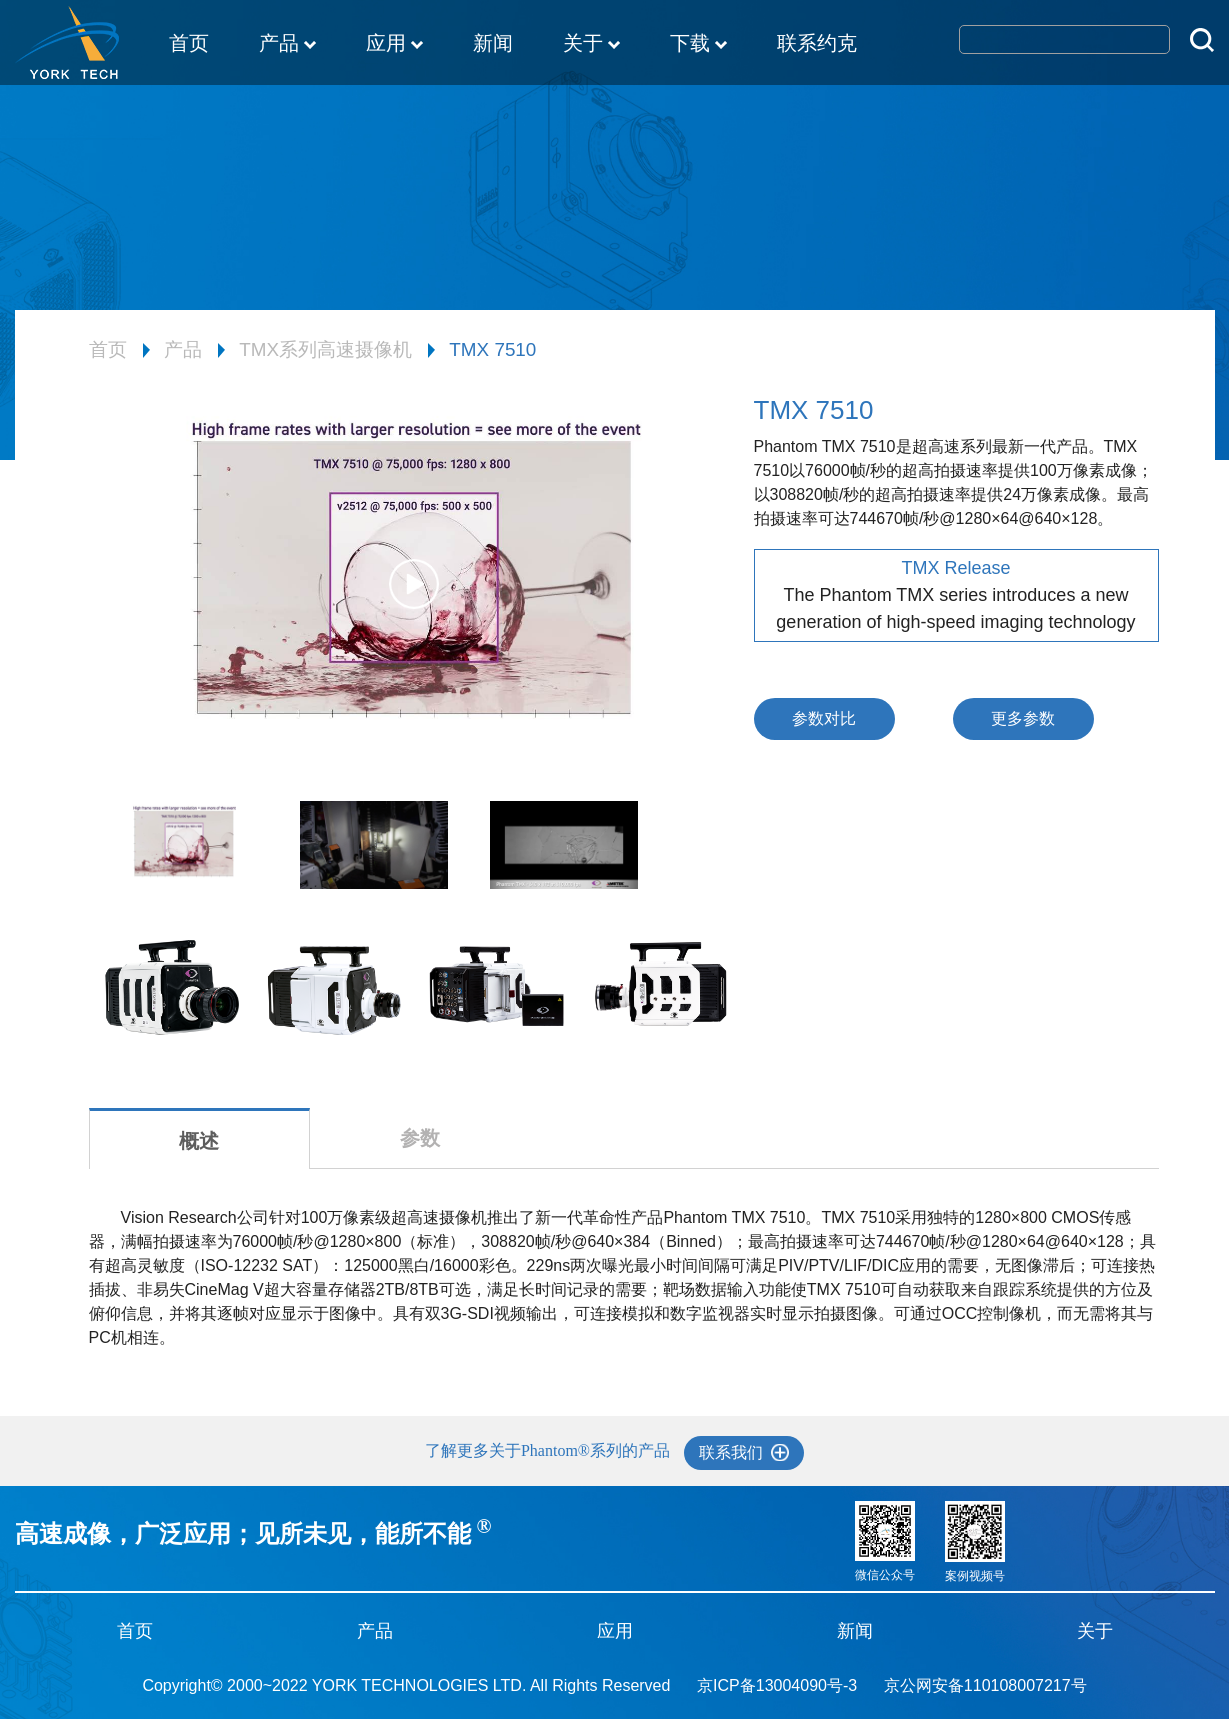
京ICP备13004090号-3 (777, 1685)
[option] (414, 593)
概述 (199, 1141)
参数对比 (824, 718)
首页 (189, 43)
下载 (698, 45)
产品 (287, 45)
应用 (394, 45)
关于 (591, 45)
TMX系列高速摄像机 (325, 349)
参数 (420, 1138)
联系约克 (817, 43)
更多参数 (1023, 718)
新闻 (493, 43)
